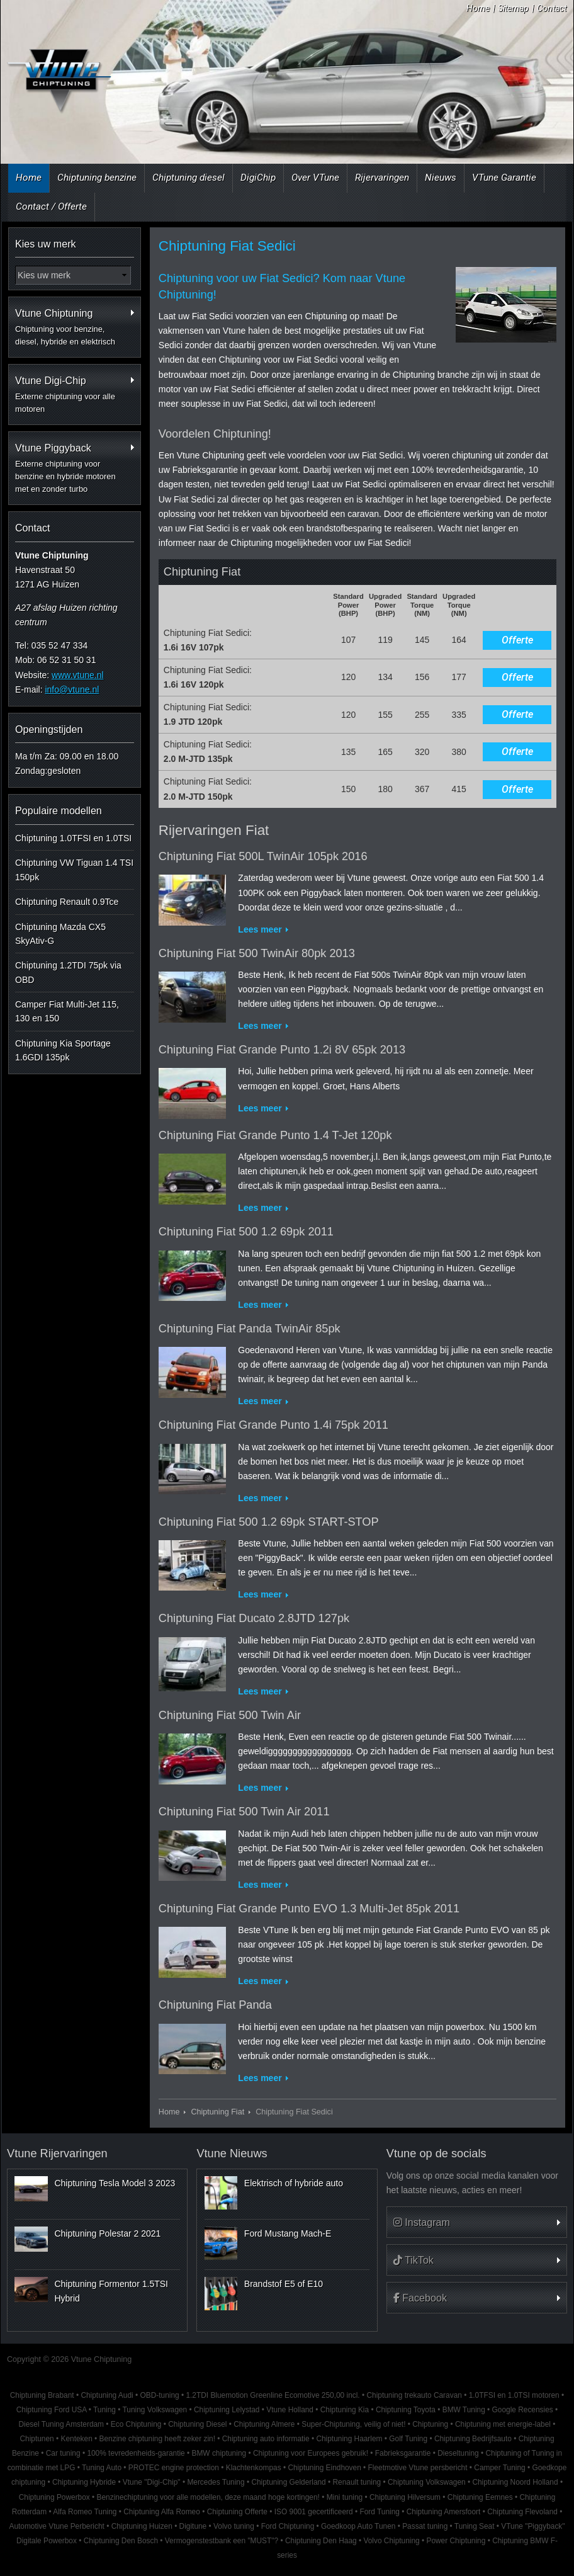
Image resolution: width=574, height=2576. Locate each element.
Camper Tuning (499, 2467)
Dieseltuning (457, 2453)
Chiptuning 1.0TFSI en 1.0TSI (73, 838)
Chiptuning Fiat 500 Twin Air (230, 1715)
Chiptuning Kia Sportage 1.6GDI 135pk (63, 1050)
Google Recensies (522, 2409)
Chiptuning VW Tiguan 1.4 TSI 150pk (74, 870)
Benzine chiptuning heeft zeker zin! (157, 2438)
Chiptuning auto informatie (266, 2438)
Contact (551, 8)
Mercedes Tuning (215, 2482)
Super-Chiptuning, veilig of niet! (353, 2424)
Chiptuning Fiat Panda (215, 2005)
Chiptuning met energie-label (503, 2424)
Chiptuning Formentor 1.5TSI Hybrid (111, 2291)
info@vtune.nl (72, 689)
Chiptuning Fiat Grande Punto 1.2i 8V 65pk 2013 (282, 1049)
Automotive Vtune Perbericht (56, 2526)
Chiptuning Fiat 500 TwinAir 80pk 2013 (257, 953)
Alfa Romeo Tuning (84, 2511)
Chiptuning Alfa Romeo (161, 2511)
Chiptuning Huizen (141, 2526)
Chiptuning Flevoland (522, 2511)
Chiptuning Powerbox (54, 2497)
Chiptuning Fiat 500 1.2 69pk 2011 (246, 1231)
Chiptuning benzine (97, 177)
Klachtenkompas (253, 2467)
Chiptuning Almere (264, 2424)
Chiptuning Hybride (84, 2482)
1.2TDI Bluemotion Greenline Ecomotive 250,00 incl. (272, 2395)
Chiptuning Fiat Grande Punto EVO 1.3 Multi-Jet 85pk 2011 (309, 1908)
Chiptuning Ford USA (51, 2409)
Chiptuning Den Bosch (121, 2540)
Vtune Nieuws (231, 2153)
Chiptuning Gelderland (288, 2482)
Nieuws (440, 177)
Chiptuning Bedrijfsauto (473, 2438)
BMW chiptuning (219, 2453)
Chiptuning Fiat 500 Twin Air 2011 (244, 1811)
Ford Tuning (379, 2511)
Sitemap (513, 8)
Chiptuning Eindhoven (324, 2467)
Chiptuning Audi (107, 2395)
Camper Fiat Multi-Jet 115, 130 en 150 (67, 1011)
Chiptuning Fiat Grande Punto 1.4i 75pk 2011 (273, 1425)
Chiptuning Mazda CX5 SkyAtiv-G (60, 934)
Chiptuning (430, 2424)
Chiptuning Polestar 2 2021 (107, 2233)
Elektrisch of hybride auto (293, 2183)
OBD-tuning (159, 2395)
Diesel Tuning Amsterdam (61, 2424)
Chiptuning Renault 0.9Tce (66, 902)
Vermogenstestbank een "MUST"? (221, 2540)
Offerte (517, 640)
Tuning (104, 2409)
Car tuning (63, 2453)
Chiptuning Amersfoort (444, 2511)
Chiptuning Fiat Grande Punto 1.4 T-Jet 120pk (275, 1135)
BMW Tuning (463, 2409)
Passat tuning (424, 2526)
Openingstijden (48, 729)
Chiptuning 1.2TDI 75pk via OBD (68, 972)
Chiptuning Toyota (406, 2409)
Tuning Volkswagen (155, 2409)
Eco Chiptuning (136, 2424)
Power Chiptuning (455, 2540)
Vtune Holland (289, 2409)
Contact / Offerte (51, 206)
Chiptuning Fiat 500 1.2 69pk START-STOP (269, 1522)
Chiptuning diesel (188, 177)
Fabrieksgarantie (403, 2453)
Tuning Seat (474, 2526)
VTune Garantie (504, 177)
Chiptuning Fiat (217, 2112)
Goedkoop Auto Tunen (358, 2526)
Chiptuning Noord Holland (515, 2482)
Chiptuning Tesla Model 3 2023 (114, 2183)
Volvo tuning (233, 2526)
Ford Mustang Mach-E (288, 2233)
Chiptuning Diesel (197, 2424)
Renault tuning (357, 2482)
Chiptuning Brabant (42, 2395)
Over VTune (315, 177)
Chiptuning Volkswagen (427, 2482)
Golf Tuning (408, 2438)
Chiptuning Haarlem (349, 2438)
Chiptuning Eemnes (480, 2497)
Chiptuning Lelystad (226, 2409)
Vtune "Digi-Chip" (152, 2482)
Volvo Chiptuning (391, 2540)
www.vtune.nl (77, 675)
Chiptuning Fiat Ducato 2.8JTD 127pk (254, 1618)
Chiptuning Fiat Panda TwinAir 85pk (249, 1328)
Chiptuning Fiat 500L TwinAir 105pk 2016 (263, 856)
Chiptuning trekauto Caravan (413, 2395)
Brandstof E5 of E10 (283, 2284)
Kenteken (77, 2438)
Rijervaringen (382, 177)
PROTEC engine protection (173, 2467)
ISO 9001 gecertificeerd (313, 2511)
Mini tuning (345, 2497)
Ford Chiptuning (288, 2526)
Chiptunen (37, 2438)
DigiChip (258, 177)
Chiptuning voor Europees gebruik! (310, 2453)
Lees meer (259, 929)
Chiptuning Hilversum (405, 2497)
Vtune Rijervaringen (57, 2153)
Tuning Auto (101, 2467)
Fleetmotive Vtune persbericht (418, 2467)
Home (478, 8)
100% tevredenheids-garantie (135, 2453)
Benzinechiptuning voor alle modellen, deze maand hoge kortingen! (208, 2497)
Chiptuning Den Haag (321, 2540)
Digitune (193, 2526)
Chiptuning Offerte (237, 2511)
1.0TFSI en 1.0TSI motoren (514, 2395)
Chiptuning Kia (344, 2409)
